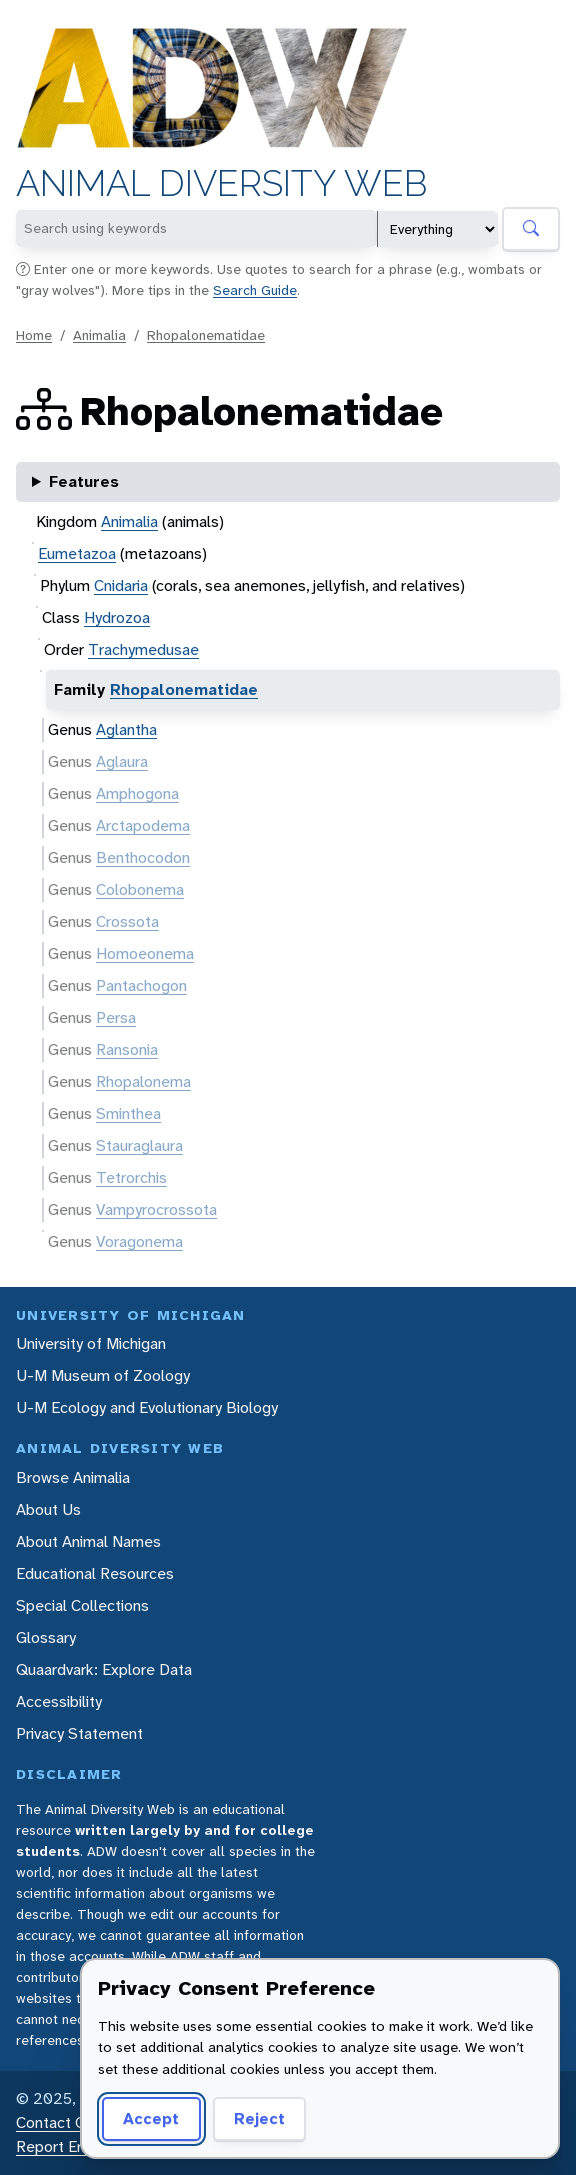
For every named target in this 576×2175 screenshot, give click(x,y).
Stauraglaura (139, 1145)
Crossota (127, 921)
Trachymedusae (143, 649)
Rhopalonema (143, 1081)
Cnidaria (121, 585)
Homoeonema (145, 953)
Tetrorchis (131, 1177)
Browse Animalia (73, 1477)
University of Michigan (91, 1343)
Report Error (58, 2146)
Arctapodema (143, 825)
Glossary (46, 1637)
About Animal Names (88, 1541)
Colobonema (140, 889)
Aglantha (126, 729)
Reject (252, 2118)
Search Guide (255, 290)
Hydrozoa (117, 617)
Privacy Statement (79, 1733)
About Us (48, 1509)
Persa (116, 1017)
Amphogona (137, 793)
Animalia (99, 335)
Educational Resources (95, 1573)
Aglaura (122, 761)
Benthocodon (143, 857)
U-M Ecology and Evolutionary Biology (147, 1407)
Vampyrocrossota (156, 1209)
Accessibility (59, 1701)
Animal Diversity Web (221, 183)
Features (84, 481)
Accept (148, 2118)
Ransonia (127, 1049)
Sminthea (128, 1113)
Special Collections (82, 1605)
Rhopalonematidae (206, 335)
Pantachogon (141, 985)
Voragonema (139, 1241)
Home (34, 335)
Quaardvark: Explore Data (104, 1669)
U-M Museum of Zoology (103, 1375)
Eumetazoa (77, 553)
